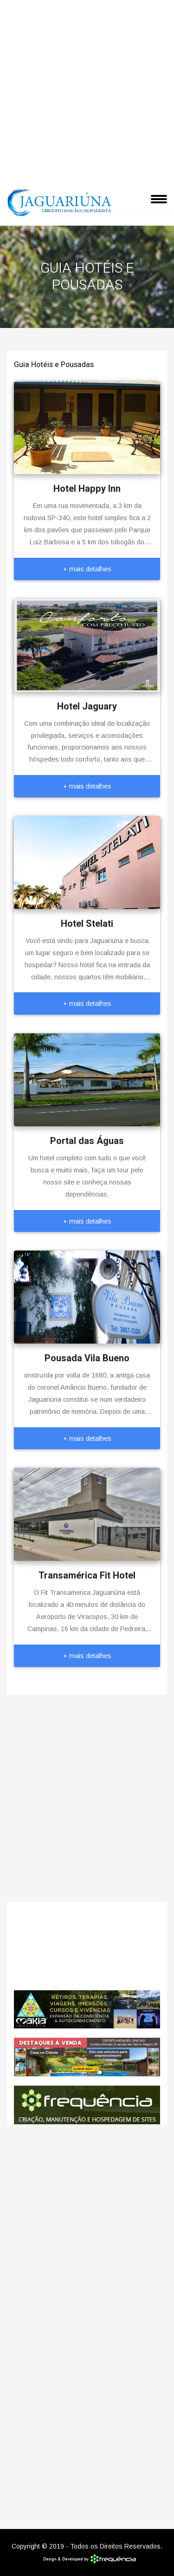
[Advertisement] (87, 92)
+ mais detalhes (87, 569)
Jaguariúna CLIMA (87, 1946)
